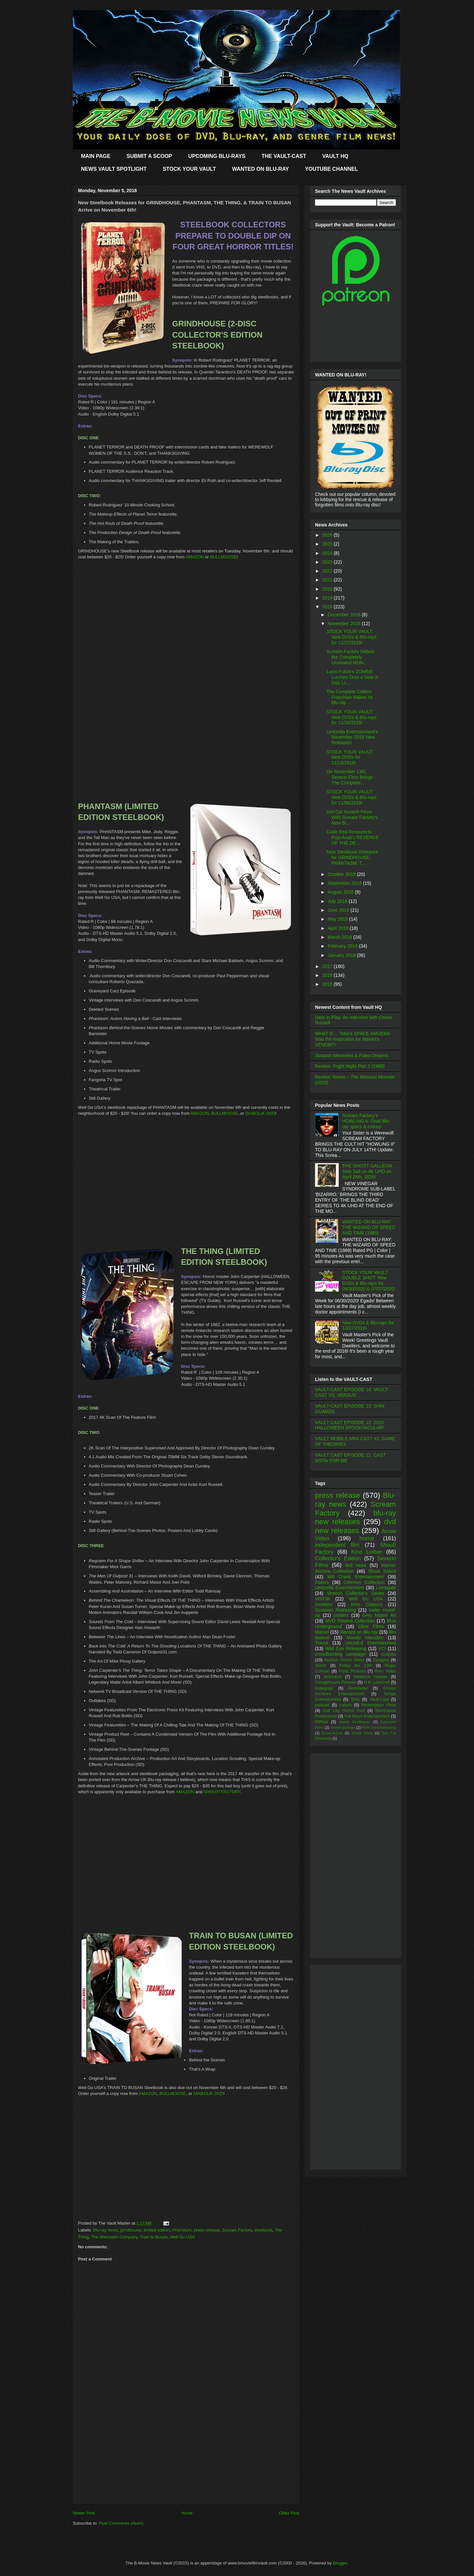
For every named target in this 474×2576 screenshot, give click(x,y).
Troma (321, 1642)
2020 (328, 589)
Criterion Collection (364, 1582)
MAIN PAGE (95, 156)
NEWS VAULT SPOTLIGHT (113, 169)
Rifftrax (321, 1722)
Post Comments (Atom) (121, 2523)
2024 (328, 553)
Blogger (340, 2563)
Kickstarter (358, 1688)
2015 (328, 984)
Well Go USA (182, 2236)
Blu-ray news (105, 2230)
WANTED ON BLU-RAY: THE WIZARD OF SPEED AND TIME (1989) (369, 1227)
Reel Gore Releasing (379, 1727)
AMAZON (195, 556)
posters (341, 1615)
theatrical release (370, 1676)
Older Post (289, 2513)
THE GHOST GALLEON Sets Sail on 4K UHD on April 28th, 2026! (367, 1171)
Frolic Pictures (352, 1671)
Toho (355, 1699)
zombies (323, 1604)
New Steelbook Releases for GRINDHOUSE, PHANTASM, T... (352, 857)
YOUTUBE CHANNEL (331, 169)
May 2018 (338, 919)
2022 (328, 571)
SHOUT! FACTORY (222, 1791)
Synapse (381, 1660)
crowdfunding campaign (340, 1654)
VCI (382, 1648)
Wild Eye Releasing (345, 1648)
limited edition (157, 2230)
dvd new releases (355, 1526)
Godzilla (388, 1654)
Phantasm (182, 2230)
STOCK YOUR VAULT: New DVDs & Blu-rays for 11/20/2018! (352, 717)
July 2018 (338, 901)
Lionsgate (386, 1587)
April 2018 (339, 928)
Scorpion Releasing (335, 1610)
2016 (328, 975)
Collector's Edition (338, 1558)
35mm (321, 1665)
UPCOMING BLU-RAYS (217, 156)
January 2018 (342, 955)
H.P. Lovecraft (376, 1682)
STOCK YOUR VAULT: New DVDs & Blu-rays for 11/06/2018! (352, 797)
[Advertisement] (186, 2457)
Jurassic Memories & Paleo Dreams (351, 1055)
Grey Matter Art (379, 1615)
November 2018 (345, 623)
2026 (328, 535)
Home (187, 2513)
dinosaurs (333, 1676)
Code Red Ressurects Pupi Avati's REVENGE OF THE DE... (353, 837)
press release (207, 2230)
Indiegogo (324, 1688)
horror (366, 1538)
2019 (328, 597)
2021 (328, 579)
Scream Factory (237, 2230)
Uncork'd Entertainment (370, 1642)
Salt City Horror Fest (344, 1710)
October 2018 (342, 874)
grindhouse (130, 2230)
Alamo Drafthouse (354, 1722)
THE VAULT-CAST (284, 156)
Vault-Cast (379, 1699)
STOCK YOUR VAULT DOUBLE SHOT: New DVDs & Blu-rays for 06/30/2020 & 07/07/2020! (368, 1280)
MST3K (322, 1598)
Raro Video (385, 1671)
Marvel (322, 1632)
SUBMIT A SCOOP (149, 156)
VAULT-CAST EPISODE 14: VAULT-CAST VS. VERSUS (352, 1392)
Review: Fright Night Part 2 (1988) (350, 1066)
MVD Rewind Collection (350, 1620)
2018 (328, 606)
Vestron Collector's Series (355, 1593)
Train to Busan (154, 2236)
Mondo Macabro (365, 1637)
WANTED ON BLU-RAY (260, 169)
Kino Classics (366, 1604)
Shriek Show (362, 1733)
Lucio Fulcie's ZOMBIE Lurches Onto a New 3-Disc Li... (353, 677)
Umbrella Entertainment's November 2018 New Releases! (352, 737)
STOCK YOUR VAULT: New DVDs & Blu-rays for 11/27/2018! (352, 637)
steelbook (263, 2230)
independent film (337, 1545)
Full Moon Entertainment (367, 1716)
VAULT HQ (335, 156)
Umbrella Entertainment (339, 1587)
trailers (322, 1582)
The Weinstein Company (114, 2236)
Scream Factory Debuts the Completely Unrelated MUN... (351, 657)
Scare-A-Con (332, 1733)
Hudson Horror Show (344, 1660)
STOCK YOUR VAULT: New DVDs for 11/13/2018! (350, 757)
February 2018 (343, 946)
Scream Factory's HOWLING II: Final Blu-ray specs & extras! (366, 1121)
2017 (328, 966)
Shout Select (382, 1571)
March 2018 (340, 937)
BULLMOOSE (223, 556)
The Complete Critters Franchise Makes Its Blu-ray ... (350, 697)
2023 (328, 562)
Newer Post (84, 2513)
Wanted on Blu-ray (359, 1632)
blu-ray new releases (355, 1517)
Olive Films (371, 1626)
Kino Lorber (366, 1552)
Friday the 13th (355, 1665)
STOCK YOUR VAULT (189, 169)
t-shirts (345, 1705)
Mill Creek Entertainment (356, 1576)
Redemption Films (378, 1705)
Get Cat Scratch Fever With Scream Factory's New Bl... (352, 817)
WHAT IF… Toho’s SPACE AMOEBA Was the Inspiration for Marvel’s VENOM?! (352, 1039)
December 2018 (345, 614)
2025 (328, 544)
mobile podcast (342, 1727)
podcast (322, 1705)
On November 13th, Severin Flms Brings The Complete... (350, 777)
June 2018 (339, 910)
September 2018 (345, 883)
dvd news (355, 1565)
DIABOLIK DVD (260, 1113)
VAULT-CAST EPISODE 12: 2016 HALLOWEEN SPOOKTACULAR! (349, 1425)
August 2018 (341, 892)
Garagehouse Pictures (335, 1682)
